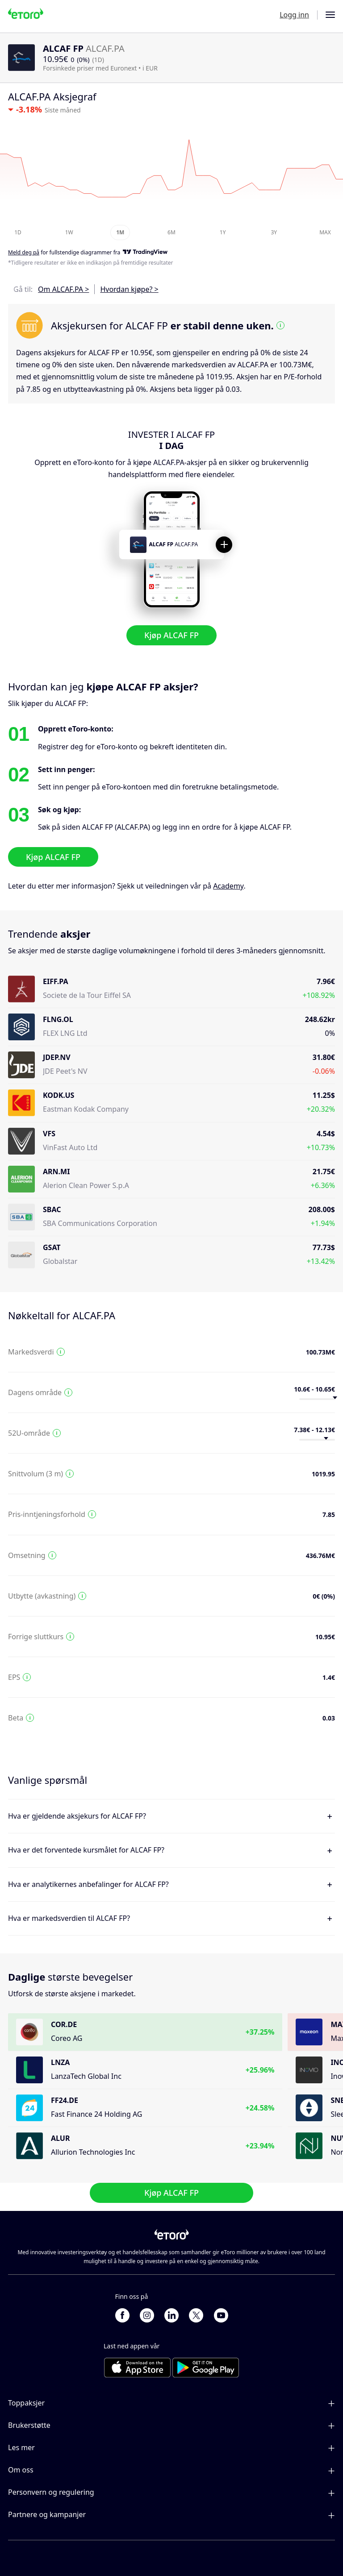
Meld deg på (23, 253)
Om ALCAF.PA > (63, 289)
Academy (228, 886)
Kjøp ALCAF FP (171, 635)
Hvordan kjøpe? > (129, 289)
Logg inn (294, 15)
